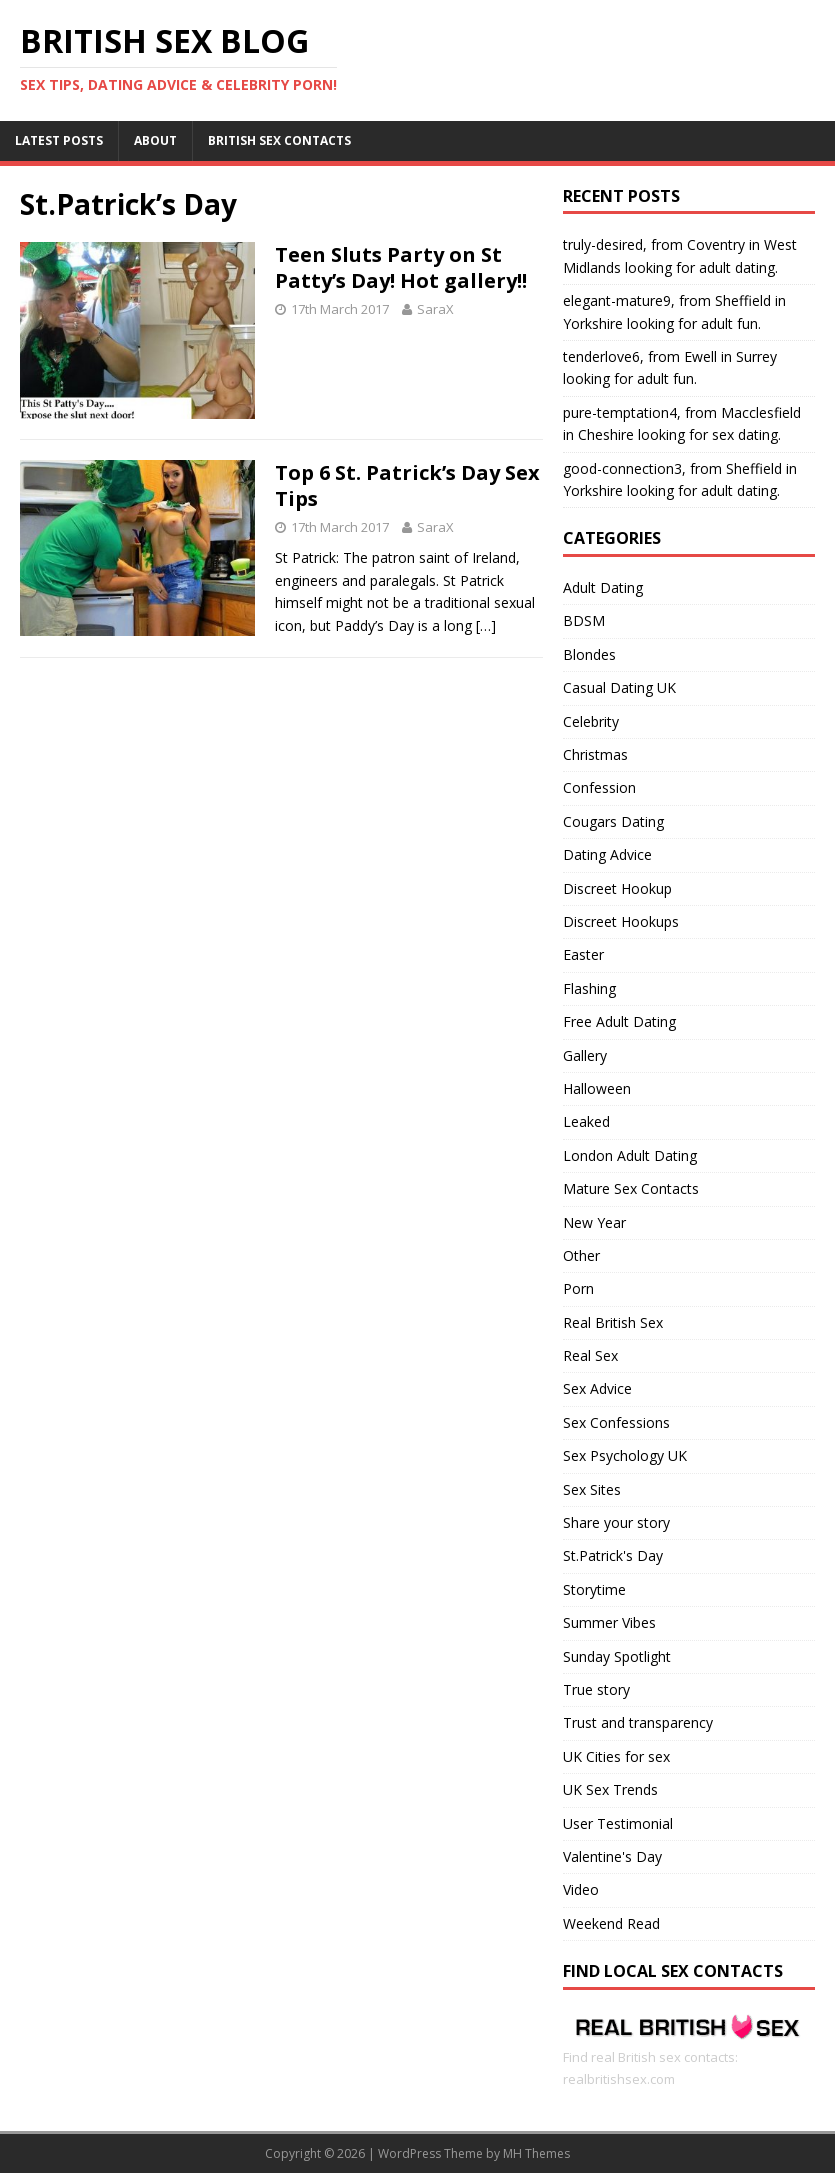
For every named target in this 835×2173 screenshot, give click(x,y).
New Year (594, 1222)
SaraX (435, 309)
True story (596, 1689)
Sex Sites (592, 1489)
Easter (583, 954)
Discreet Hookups (621, 921)
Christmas (595, 754)
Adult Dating (603, 587)
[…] (486, 625)
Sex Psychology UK (625, 1455)
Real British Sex (613, 1322)
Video (581, 1889)
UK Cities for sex (616, 1756)
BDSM (584, 620)
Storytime (594, 1589)
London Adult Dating (630, 1155)
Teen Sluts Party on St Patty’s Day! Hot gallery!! (401, 267)
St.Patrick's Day (613, 1555)
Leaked (586, 1121)
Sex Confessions (616, 1422)
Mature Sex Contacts (631, 1188)
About (155, 140)
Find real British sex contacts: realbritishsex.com (688, 2056)
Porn (578, 1288)
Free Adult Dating (619, 1021)
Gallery (585, 1055)
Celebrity (591, 721)
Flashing (589, 988)
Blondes (589, 654)
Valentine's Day (612, 1856)
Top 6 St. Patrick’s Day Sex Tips (407, 485)
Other (581, 1255)
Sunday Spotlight (617, 1656)
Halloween (597, 1088)
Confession (599, 787)
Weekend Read (611, 1923)
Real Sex (590, 1355)
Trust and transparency (638, 1722)
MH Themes (536, 2153)
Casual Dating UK (619, 687)
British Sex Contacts (279, 140)
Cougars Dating (613, 821)
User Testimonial (618, 1823)
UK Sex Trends (610, 1789)
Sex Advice (597, 1388)
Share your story (616, 1522)
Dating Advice (607, 854)
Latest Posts (59, 140)
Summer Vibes (609, 1622)
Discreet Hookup (617, 888)
